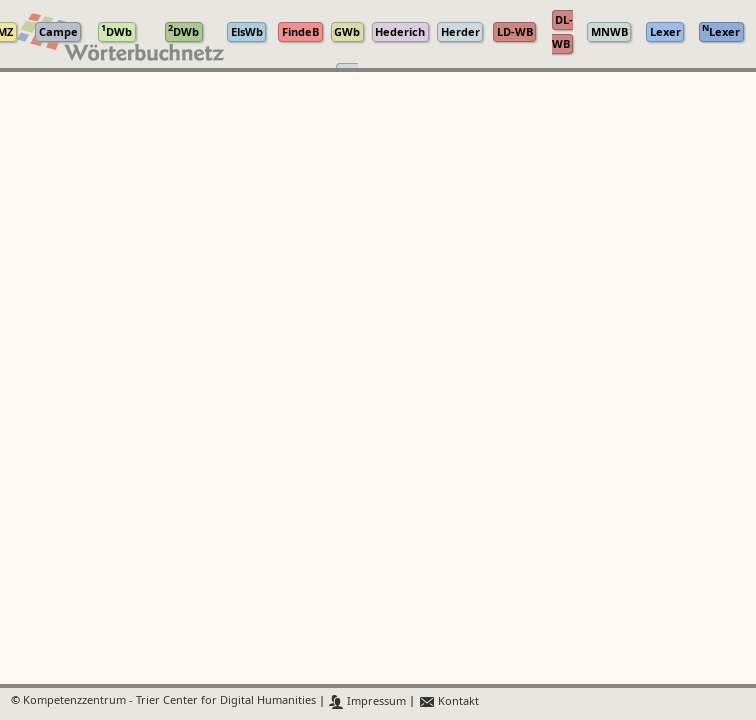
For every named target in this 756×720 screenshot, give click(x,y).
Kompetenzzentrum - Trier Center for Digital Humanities (169, 701)
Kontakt (448, 701)
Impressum (367, 701)
